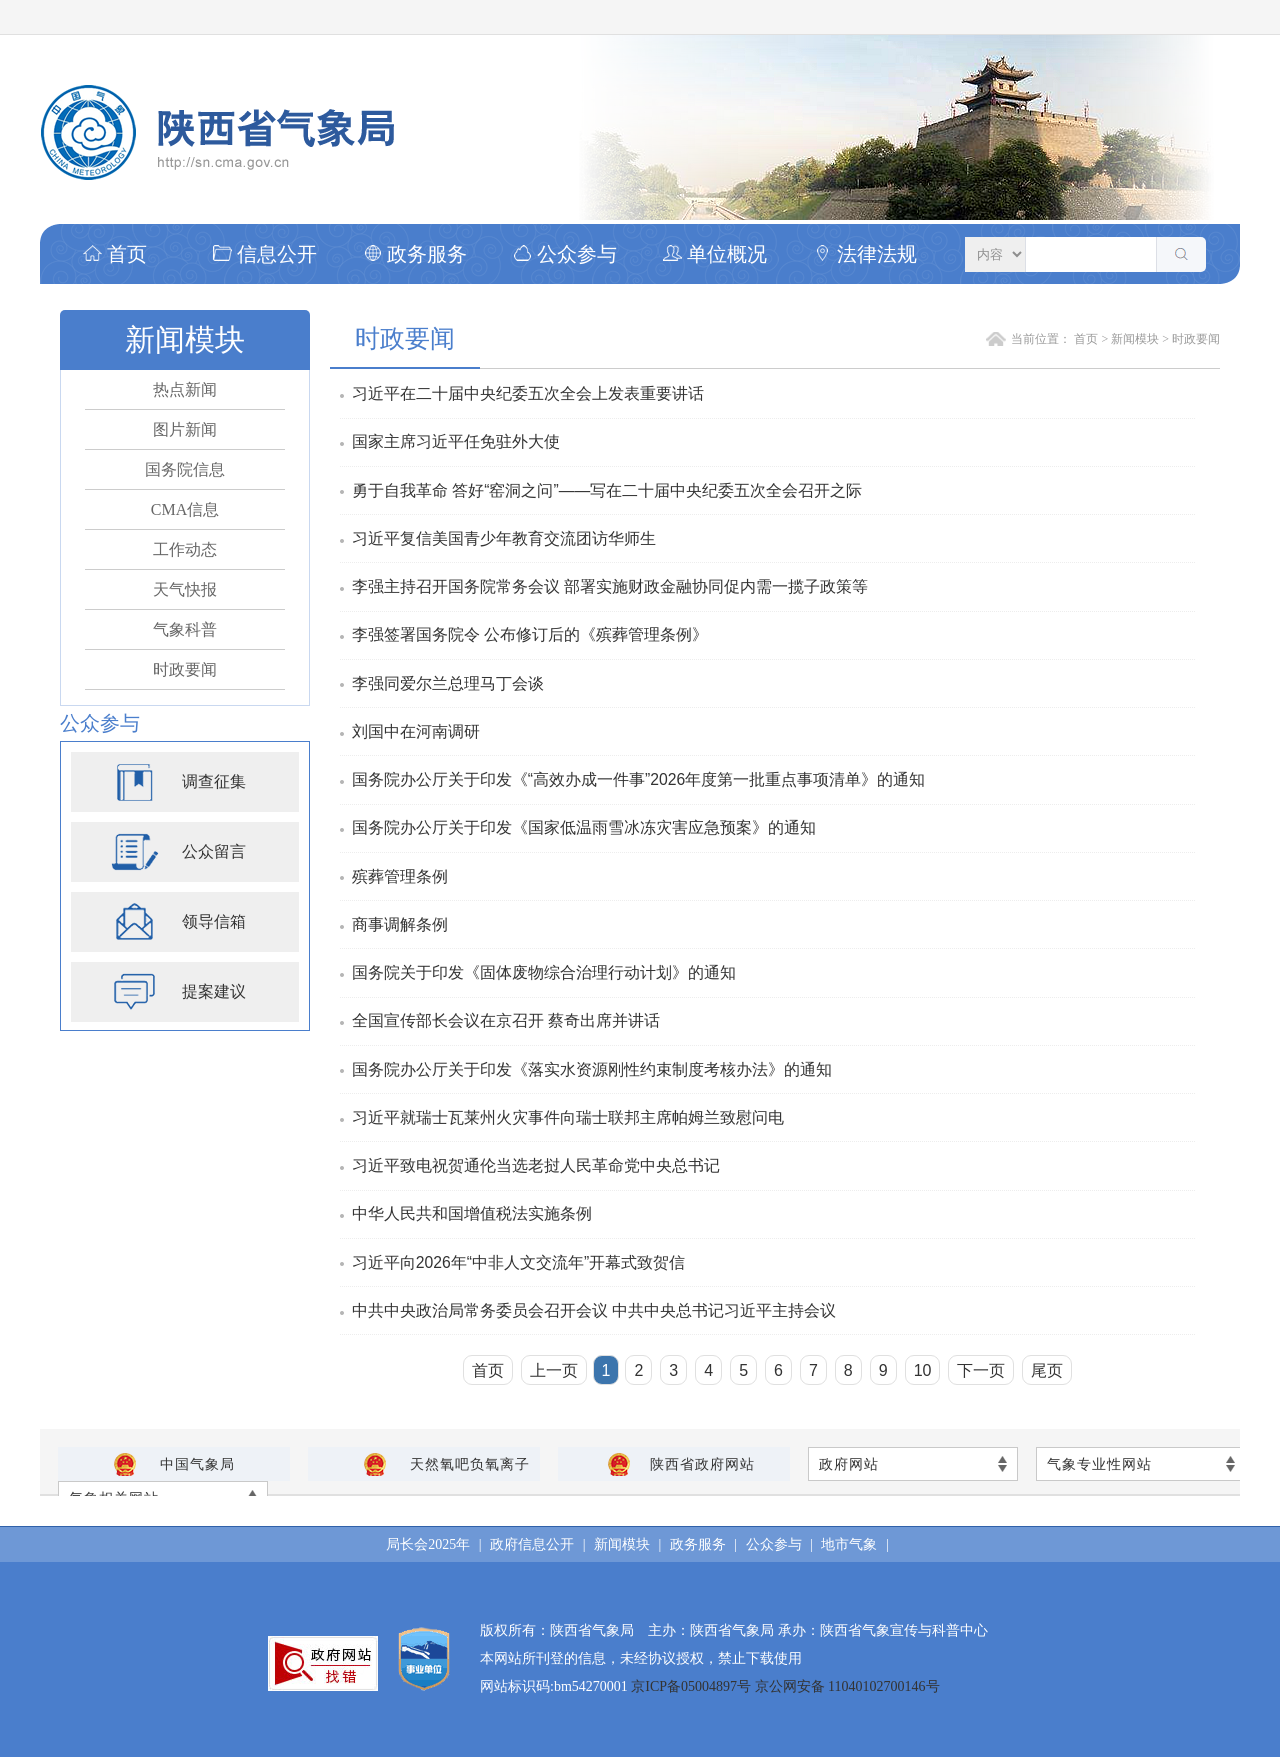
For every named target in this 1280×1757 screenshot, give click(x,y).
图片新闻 (185, 429)
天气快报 (185, 589)
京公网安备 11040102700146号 (847, 1686)
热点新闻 (185, 389)
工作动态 (185, 549)
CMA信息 (185, 509)
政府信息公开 (532, 1544)
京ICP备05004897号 (692, 1686)
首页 (115, 254)
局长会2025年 (428, 1544)
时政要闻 (185, 669)
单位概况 (715, 254)
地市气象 (849, 1544)
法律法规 (865, 254)
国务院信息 (185, 469)
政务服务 (415, 254)
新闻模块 (1135, 339)
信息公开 (265, 254)
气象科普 (185, 629)
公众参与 (565, 254)
